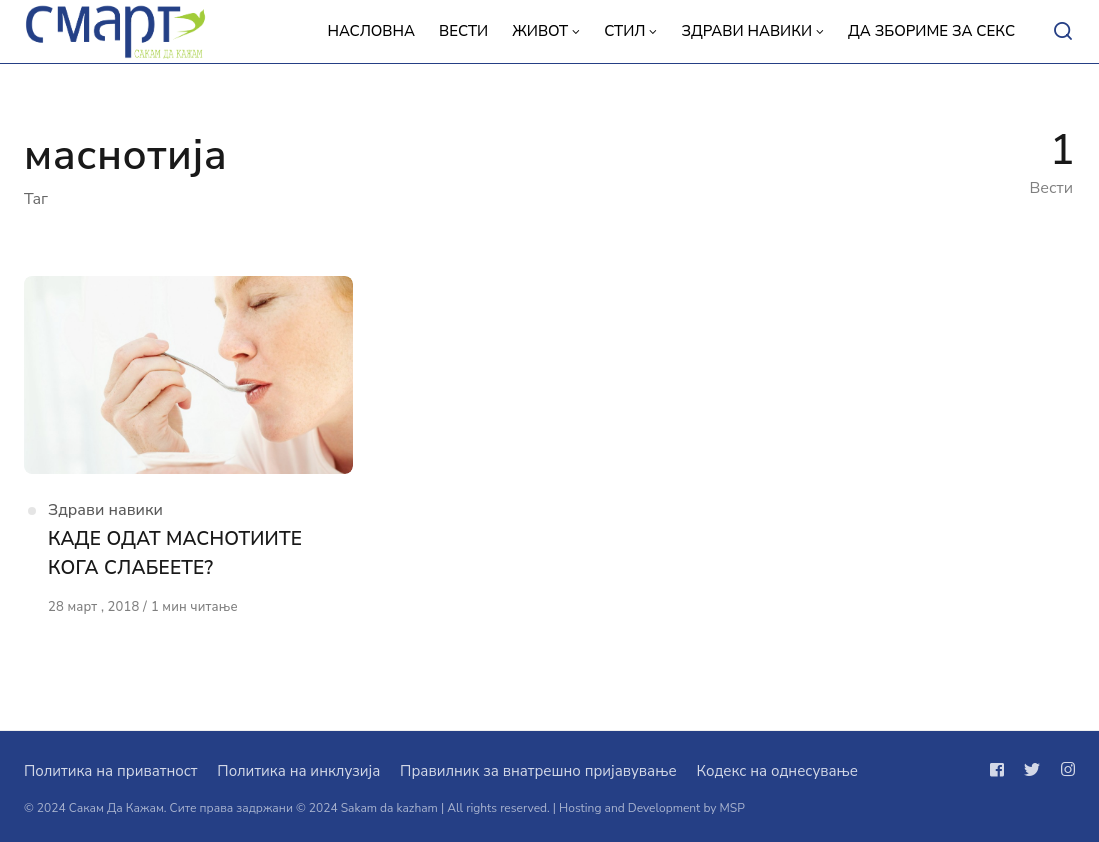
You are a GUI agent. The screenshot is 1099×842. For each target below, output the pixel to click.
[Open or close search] (1063, 32)
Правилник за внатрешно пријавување (538, 771)
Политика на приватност (110, 771)
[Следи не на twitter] (1032, 770)
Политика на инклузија (298, 771)
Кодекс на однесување (777, 771)
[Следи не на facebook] (1001, 770)
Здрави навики (105, 510)
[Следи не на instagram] (1064, 770)
